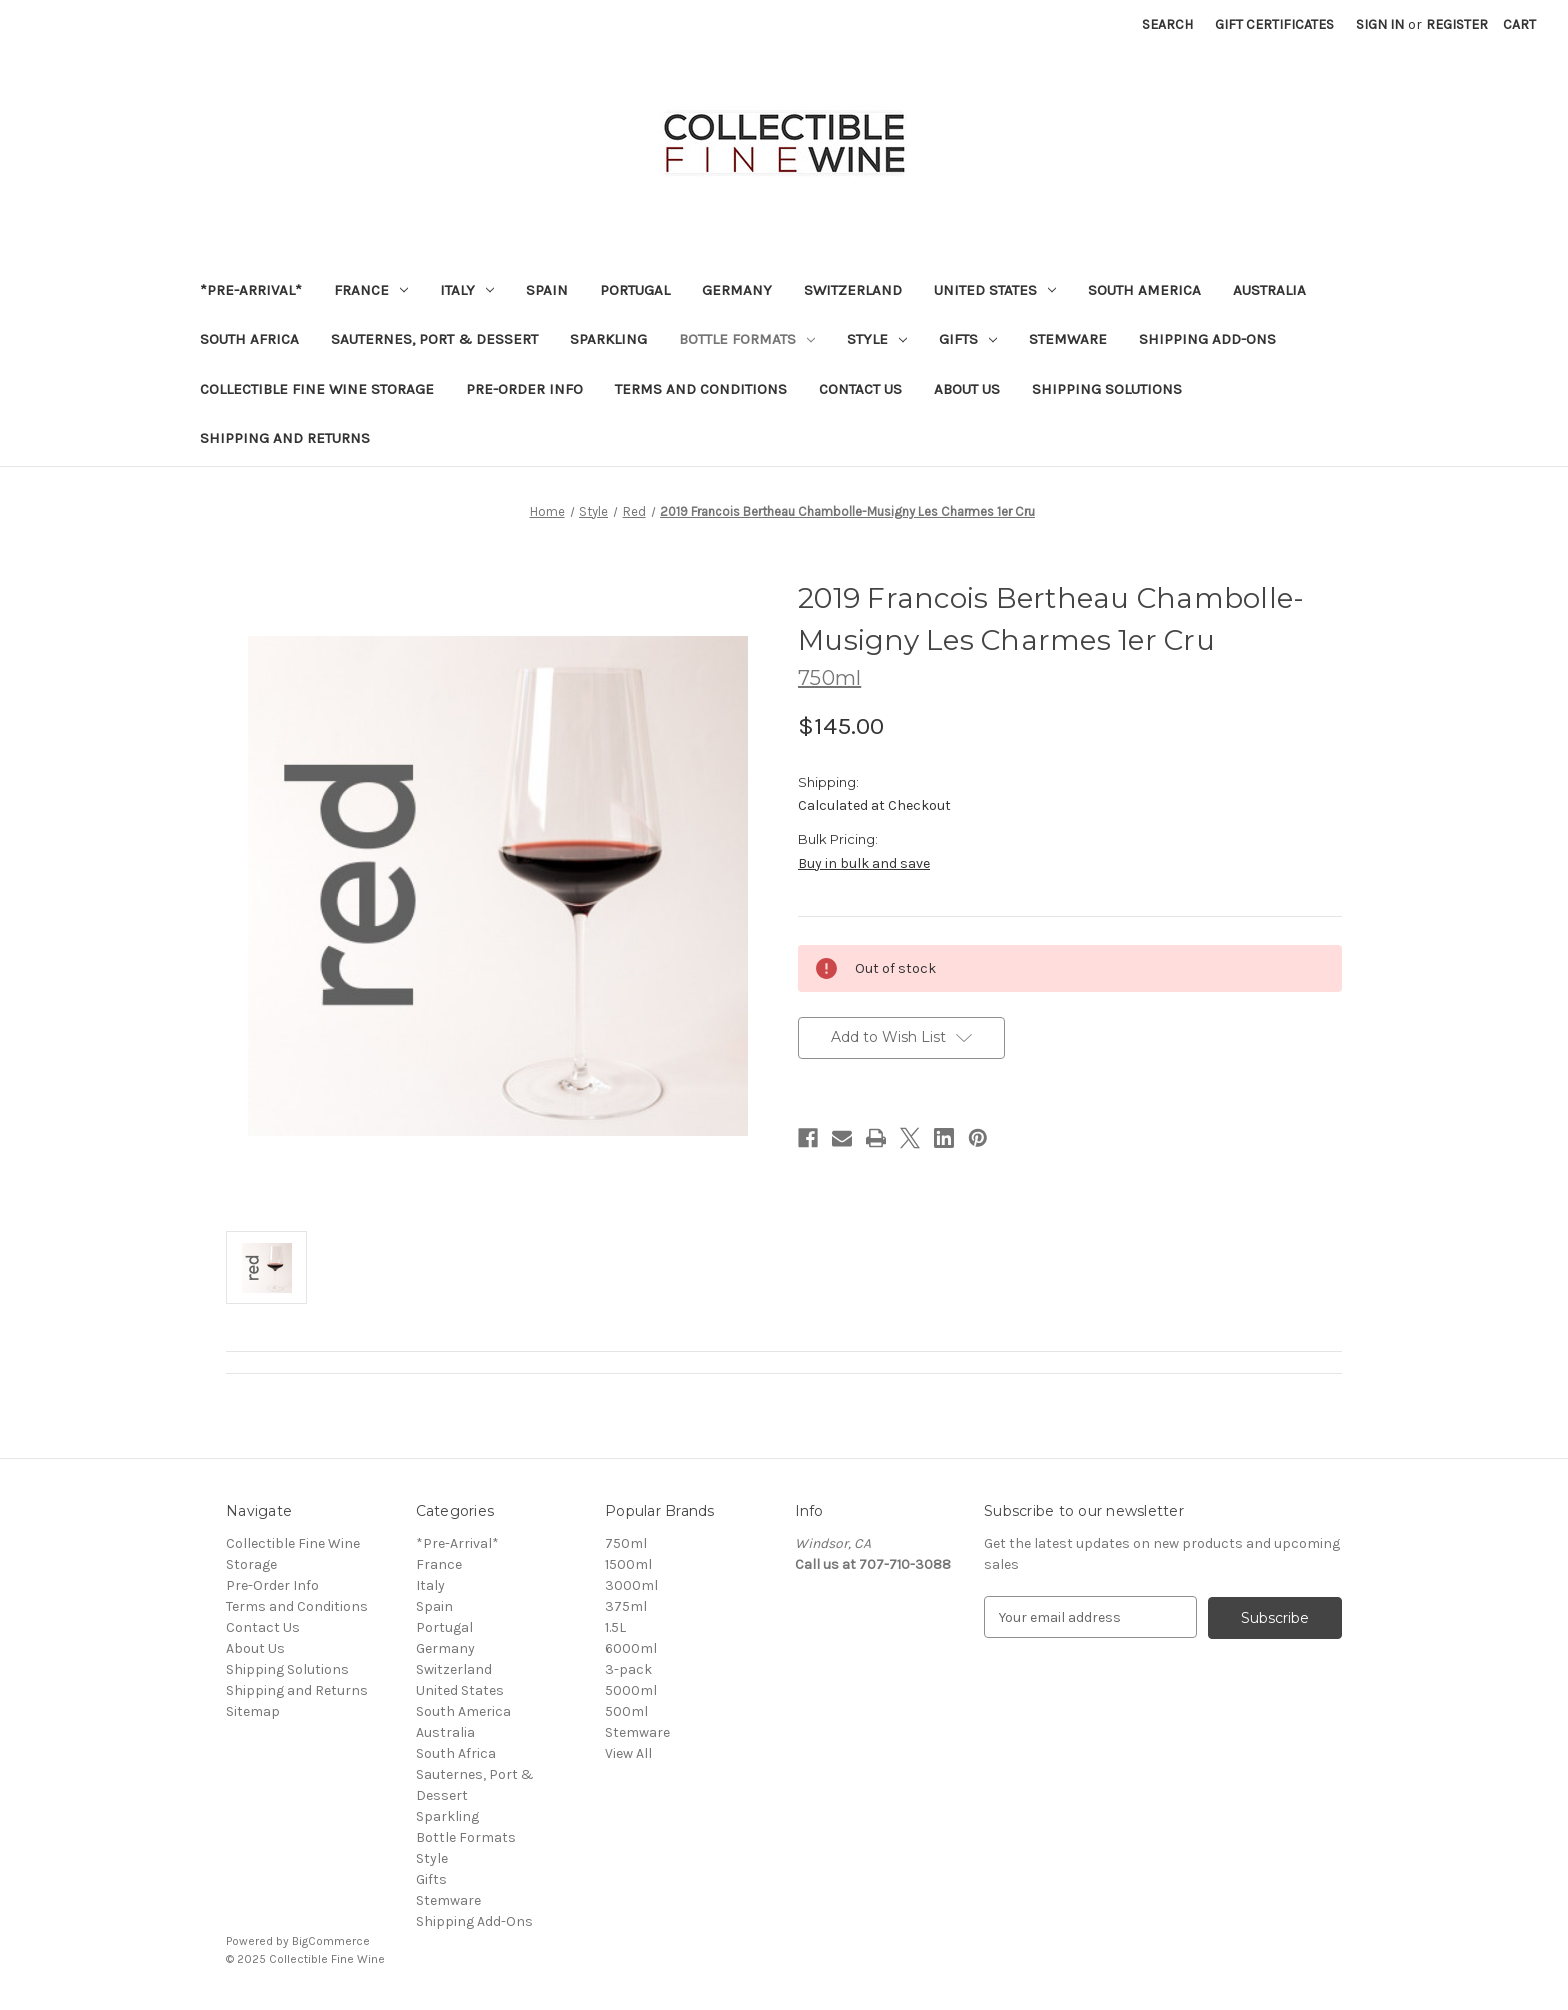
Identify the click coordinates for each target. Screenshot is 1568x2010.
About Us (967, 389)
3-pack (628, 1669)
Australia (1269, 290)
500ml (626, 1711)
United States (995, 290)
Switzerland (853, 290)
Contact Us (860, 389)
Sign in (1380, 24)
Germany (737, 290)
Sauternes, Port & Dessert (434, 339)
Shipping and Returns (285, 438)
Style (877, 339)
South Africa (249, 339)
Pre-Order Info (524, 389)
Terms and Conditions (701, 389)
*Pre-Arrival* (251, 290)
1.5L (615, 1627)
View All (628, 1753)
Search (1167, 24)
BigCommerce (331, 1941)
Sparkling (608, 339)
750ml (626, 1543)
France (371, 290)
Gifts (968, 339)
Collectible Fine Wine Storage (317, 389)
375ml (626, 1606)
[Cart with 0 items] (1519, 24)
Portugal (635, 290)
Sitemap (253, 1711)
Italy (467, 290)
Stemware (1068, 339)
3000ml (631, 1585)
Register (1457, 24)
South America (1144, 290)
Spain (547, 290)
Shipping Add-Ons (1207, 339)
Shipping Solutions (1107, 389)
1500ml (628, 1564)
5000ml (631, 1690)
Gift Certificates (1274, 24)
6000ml (631, 1648)
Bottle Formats (747, 339)
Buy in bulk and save (864, 863)
